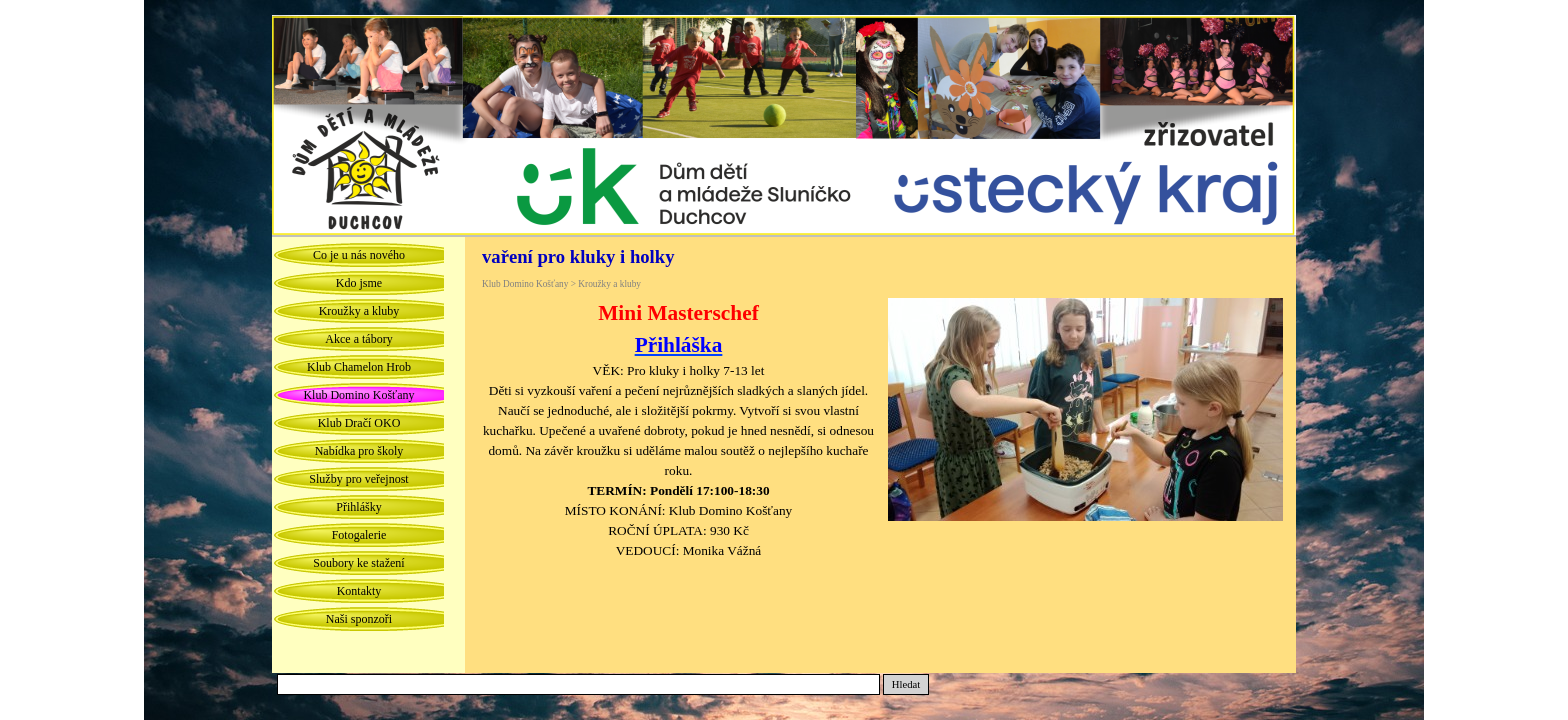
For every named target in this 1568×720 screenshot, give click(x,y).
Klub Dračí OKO (359, 423)
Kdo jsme (359, 283)
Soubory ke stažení (358, 563)
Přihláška (679, 345)
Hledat (906, 684)
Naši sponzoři (359, 619)
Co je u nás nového (359, 255)
